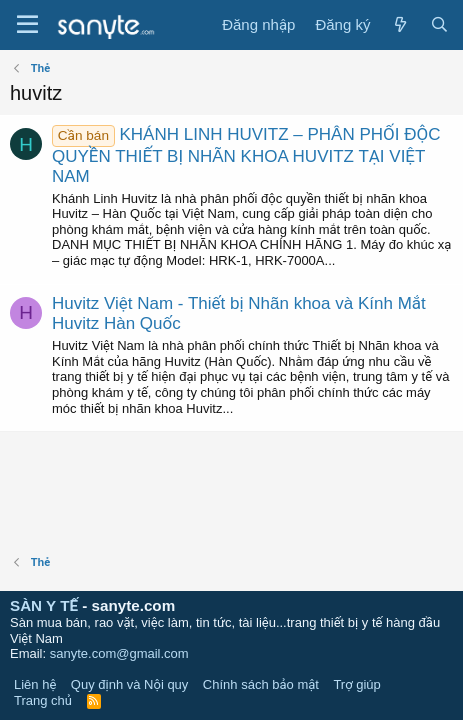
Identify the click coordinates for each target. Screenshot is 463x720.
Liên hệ (35, 684)
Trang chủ (43, 700)
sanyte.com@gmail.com (119, 653)
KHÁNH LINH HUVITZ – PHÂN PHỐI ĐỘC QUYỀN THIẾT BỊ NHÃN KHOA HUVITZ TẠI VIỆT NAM (246, 155)
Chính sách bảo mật (261, 684)
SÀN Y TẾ (44, 605)
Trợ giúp (356, 684)
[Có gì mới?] (399, 25)
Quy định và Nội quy (130, 684)
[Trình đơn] (27, 25)
